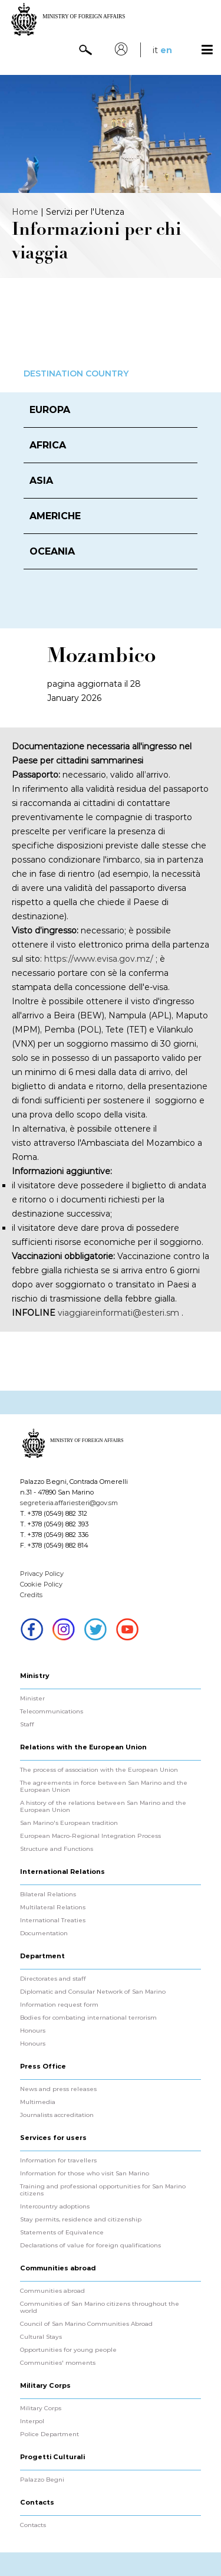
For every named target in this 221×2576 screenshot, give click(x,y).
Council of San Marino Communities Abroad (86, 2324)
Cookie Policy (41, 1584)
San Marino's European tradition (69, 1823)
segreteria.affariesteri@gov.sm (69, 1503)
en (166, 50)
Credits (31, 1595)
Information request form (59, 2004)
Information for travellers (58, 2160)
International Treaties (52, 1920)
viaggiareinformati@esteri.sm (118, 1312)
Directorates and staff (53, 1978)
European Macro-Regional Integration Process (90, 1836)
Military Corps (40, 2408)
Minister (32, 1698)
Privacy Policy (42, 1573)
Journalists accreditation (57, 2115)
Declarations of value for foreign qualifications (90, 2245)
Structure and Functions (56, 1849)
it (155, 50)
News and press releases (58, 2089)
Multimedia (37, 2102)
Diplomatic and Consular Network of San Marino (93, 1991)
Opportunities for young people (68, 2350)
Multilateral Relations (52, 1907)
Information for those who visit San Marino (84, 2173)
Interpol (32, 2421)
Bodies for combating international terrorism (88, 2017)
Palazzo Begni (42, 2479)
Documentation (44, 1933)
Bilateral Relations (48, 1894)
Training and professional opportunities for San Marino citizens (103, 2190)
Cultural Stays (41, 2337)
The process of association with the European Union (99, 1770)
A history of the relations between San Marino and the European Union (103, 1807)
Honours (32, 2030)
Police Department (49, 2434)
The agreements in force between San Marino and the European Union (103, 1786)
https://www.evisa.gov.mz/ (98, 958)
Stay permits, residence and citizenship (80, 2219)
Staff (27, 1724)
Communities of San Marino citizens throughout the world (99, 2307)
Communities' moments (57, 2363)
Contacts (33, 2525)
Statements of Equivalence (62, 2232)
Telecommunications (51, 1711)
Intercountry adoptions (55, 2206)
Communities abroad (52, 2291)
